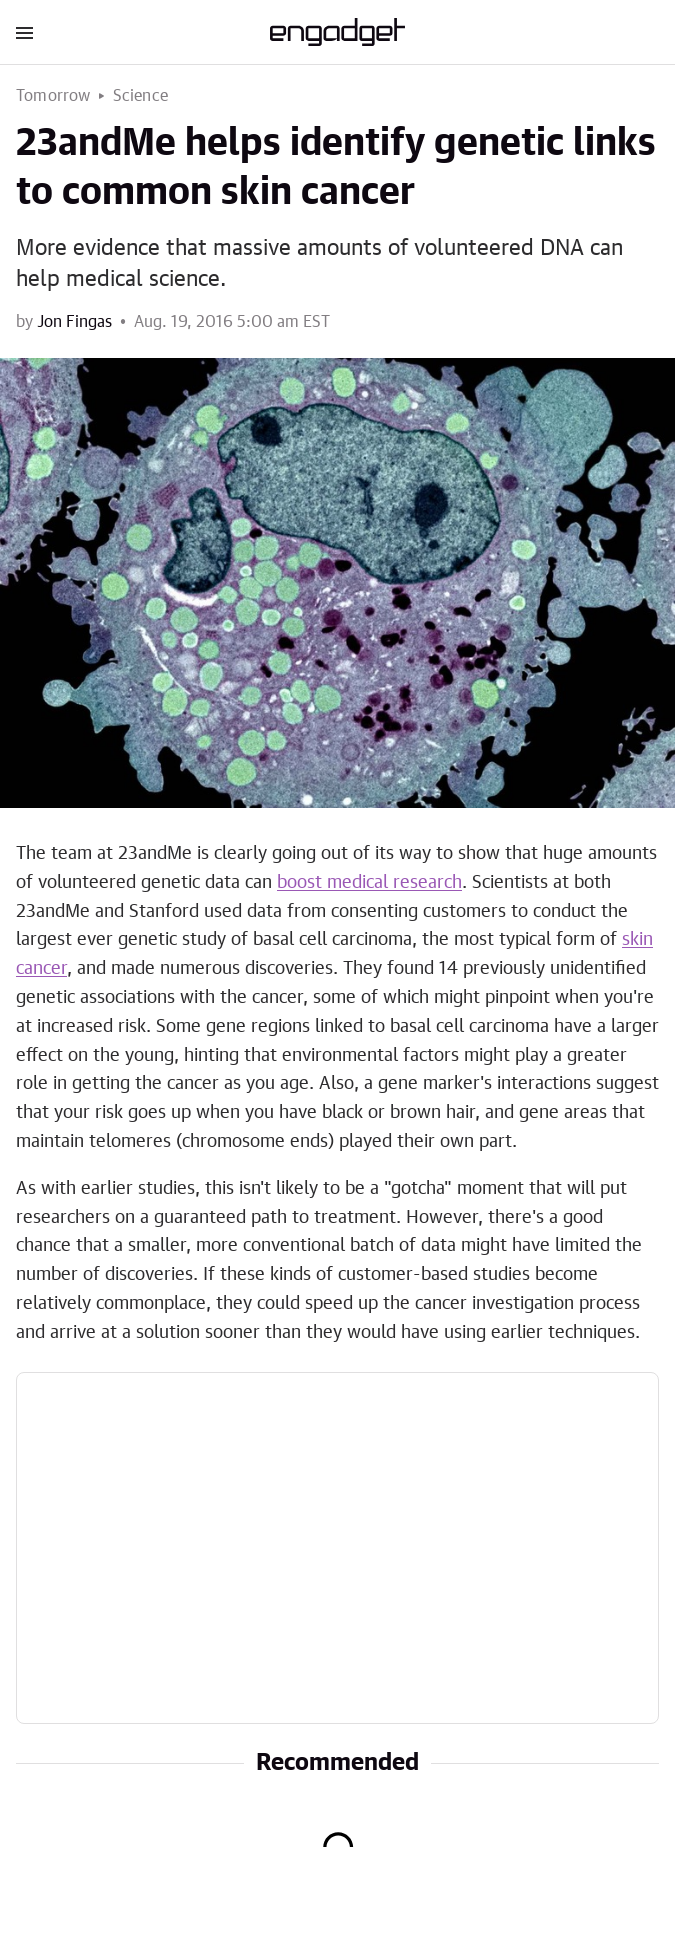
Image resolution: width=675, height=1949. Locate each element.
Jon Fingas (74, 322)
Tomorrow (53, 96)
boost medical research (369, 883)
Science (140, 96)
